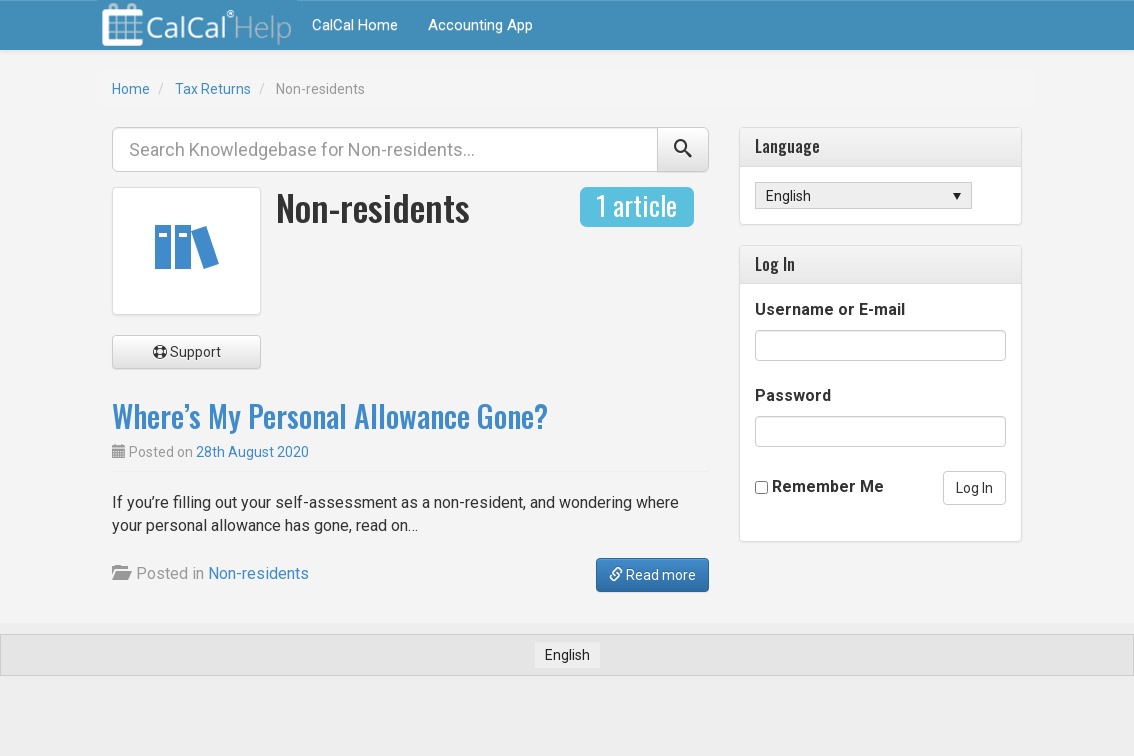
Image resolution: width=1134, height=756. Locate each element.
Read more (652, 575)
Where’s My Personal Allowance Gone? (330, 415)
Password (793, 395)
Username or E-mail (830, 309)
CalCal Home (355, 25)
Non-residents (258, 573)
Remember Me (828, 486)
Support (187, 352)
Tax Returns (213, 89)
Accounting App (480, 25)
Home (131, 89)
